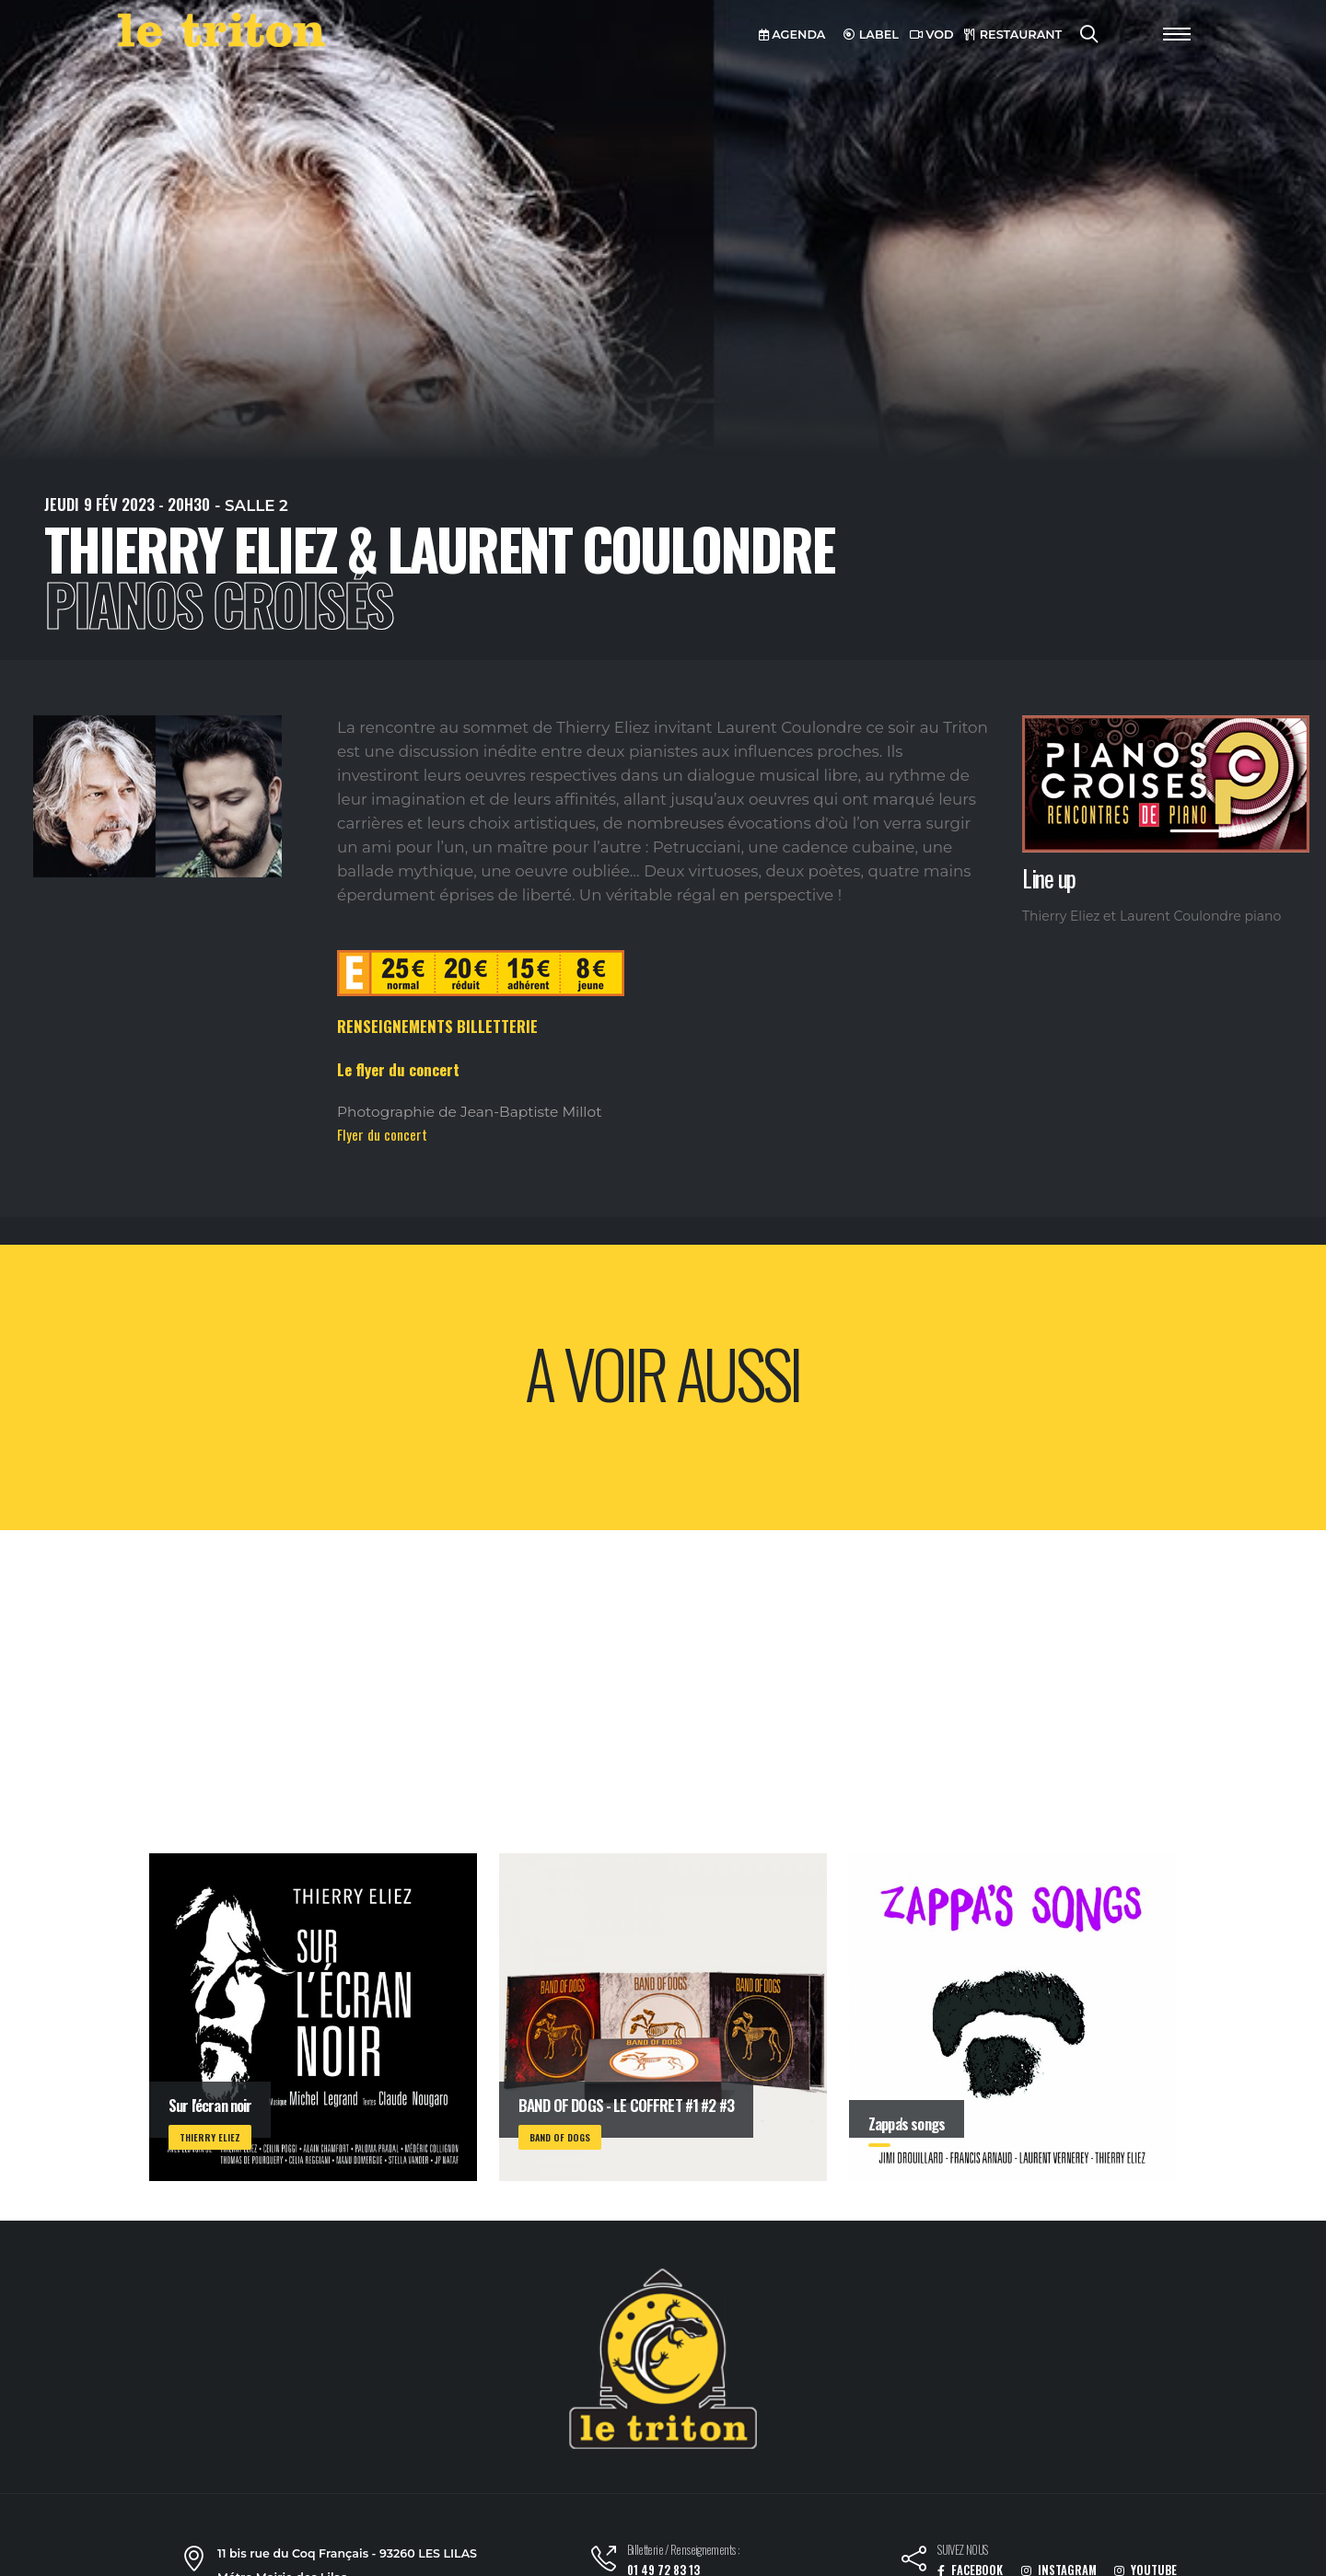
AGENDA (792, 34)
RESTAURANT (1013, 34)
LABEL (871, 34)
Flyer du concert (382, 1134)
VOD (932, 34)
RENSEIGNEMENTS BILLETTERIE (437, 1026)
